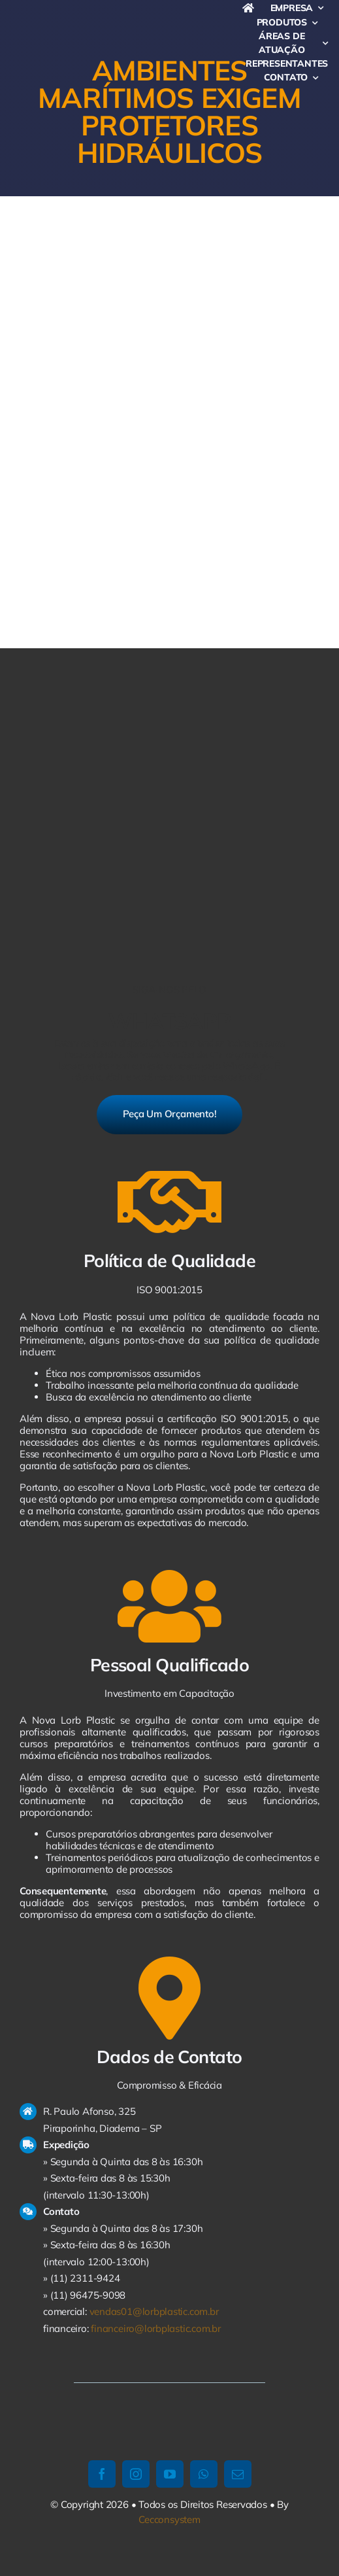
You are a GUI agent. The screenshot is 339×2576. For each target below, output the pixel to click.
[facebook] (102, 2474)
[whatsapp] (204, 2474)
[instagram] (136, 2474)
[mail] (237, 2474)
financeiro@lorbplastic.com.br (155, 2328)
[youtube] (170, 2474)
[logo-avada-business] (130, 20)
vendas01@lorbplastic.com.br (154, 2311)
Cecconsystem (169, 2519)
